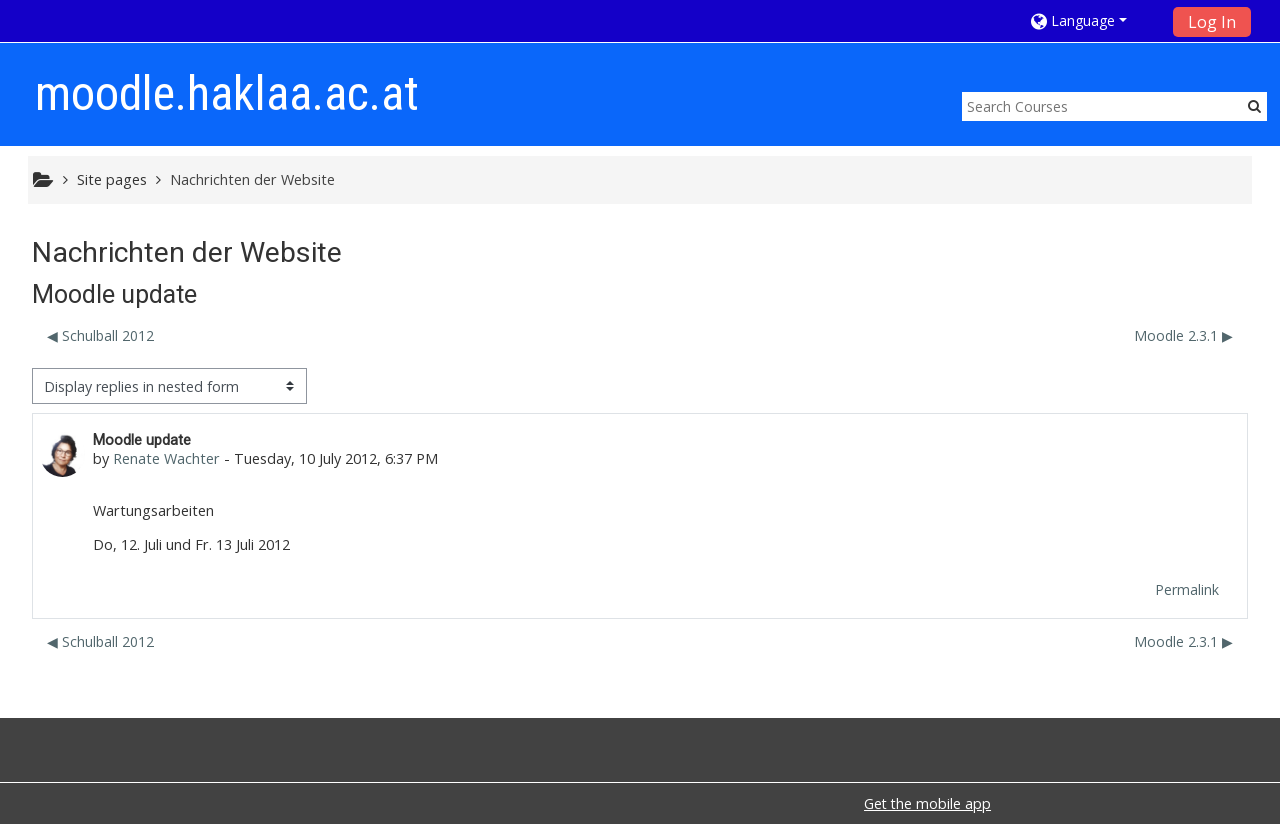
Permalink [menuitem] (1187, 589)
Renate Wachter (166, 458)
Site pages (112, 179)
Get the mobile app (927, 803)
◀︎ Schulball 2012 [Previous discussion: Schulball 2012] (100, 335)
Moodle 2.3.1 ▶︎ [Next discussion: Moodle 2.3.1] (1183, 335)
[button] (1095, 20)
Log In (1212, 22)
